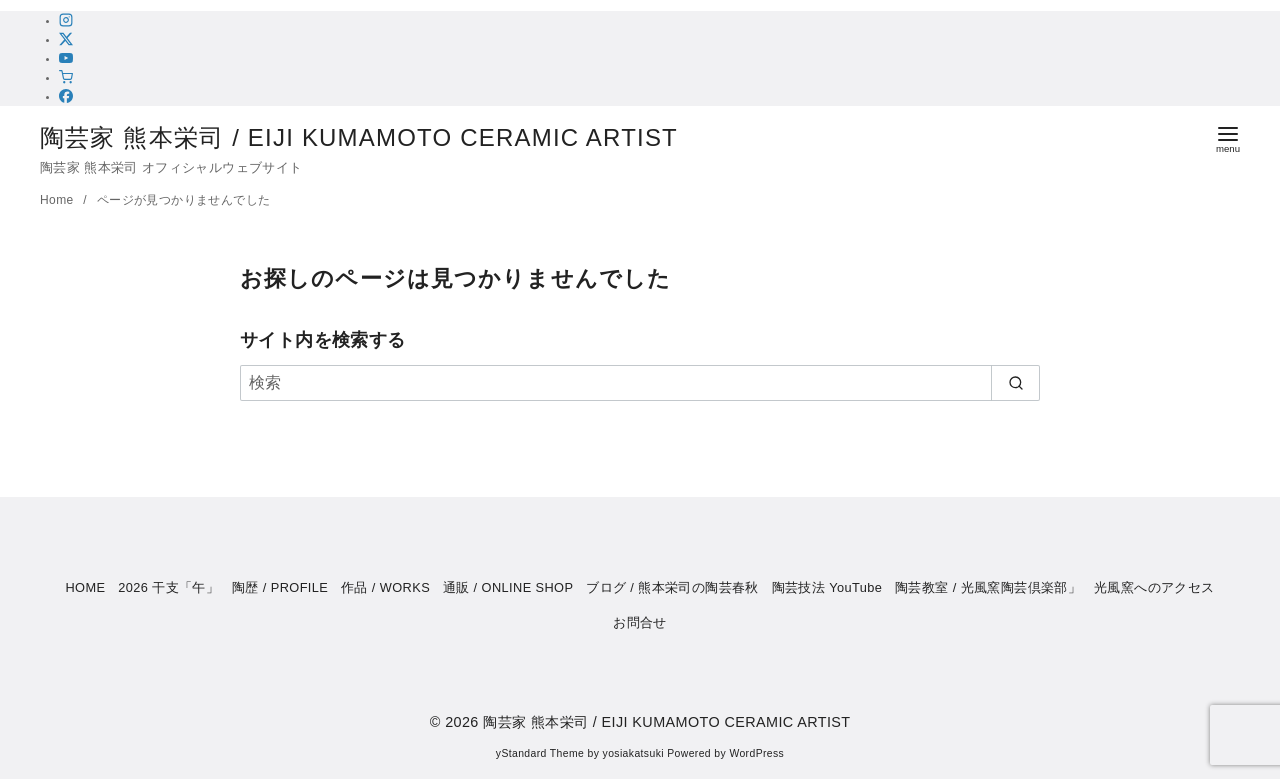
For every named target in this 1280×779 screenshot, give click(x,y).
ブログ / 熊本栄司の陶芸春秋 (672, 587)
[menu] (1228, 137)
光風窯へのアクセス (1154, 587)
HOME (85, 587)
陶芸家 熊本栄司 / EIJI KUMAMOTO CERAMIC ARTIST (375, 137)
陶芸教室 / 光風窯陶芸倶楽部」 (988, 587)
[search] (1015, 383)
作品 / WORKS (385, 587)
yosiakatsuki (633, 753)
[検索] (640, 383)
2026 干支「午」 (168, 587)
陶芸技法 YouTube (827, 587)
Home (58, 200)
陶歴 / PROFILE (280, 587)
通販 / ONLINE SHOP (508, 587)
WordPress (756, 753)
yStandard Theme (540, 753)
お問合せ (640, 622)
